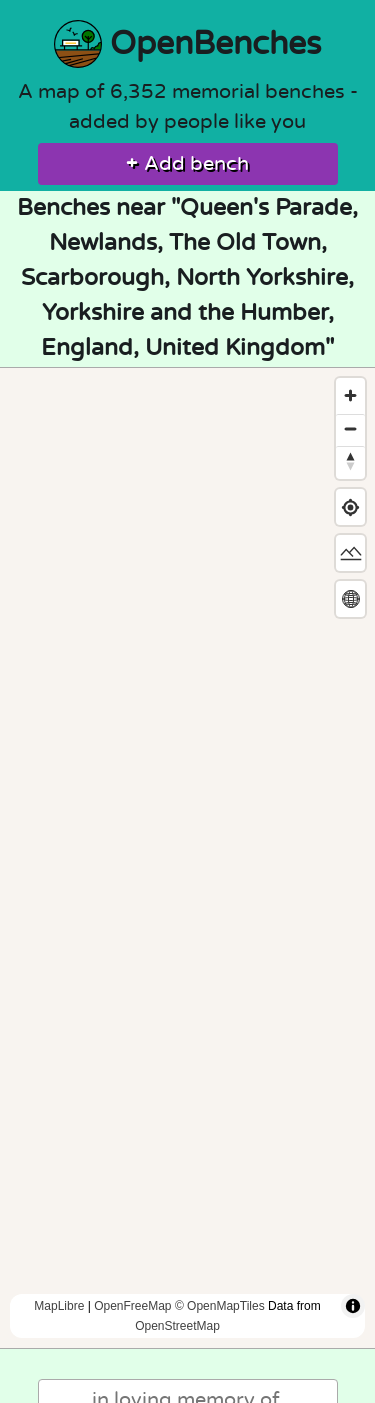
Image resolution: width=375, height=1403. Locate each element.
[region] (187, 858)
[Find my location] (350, 507)
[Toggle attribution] (353, 1306)
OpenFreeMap (132, 1306)
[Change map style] (350, 553)
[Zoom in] (350, 395)
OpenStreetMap (177, 1326)
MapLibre (59, 1306)
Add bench (187, 164)
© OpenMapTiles (220, 1306)
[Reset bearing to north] (350, 460)
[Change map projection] (350, 599)
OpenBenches (187, 44)
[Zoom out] (350, 428)
